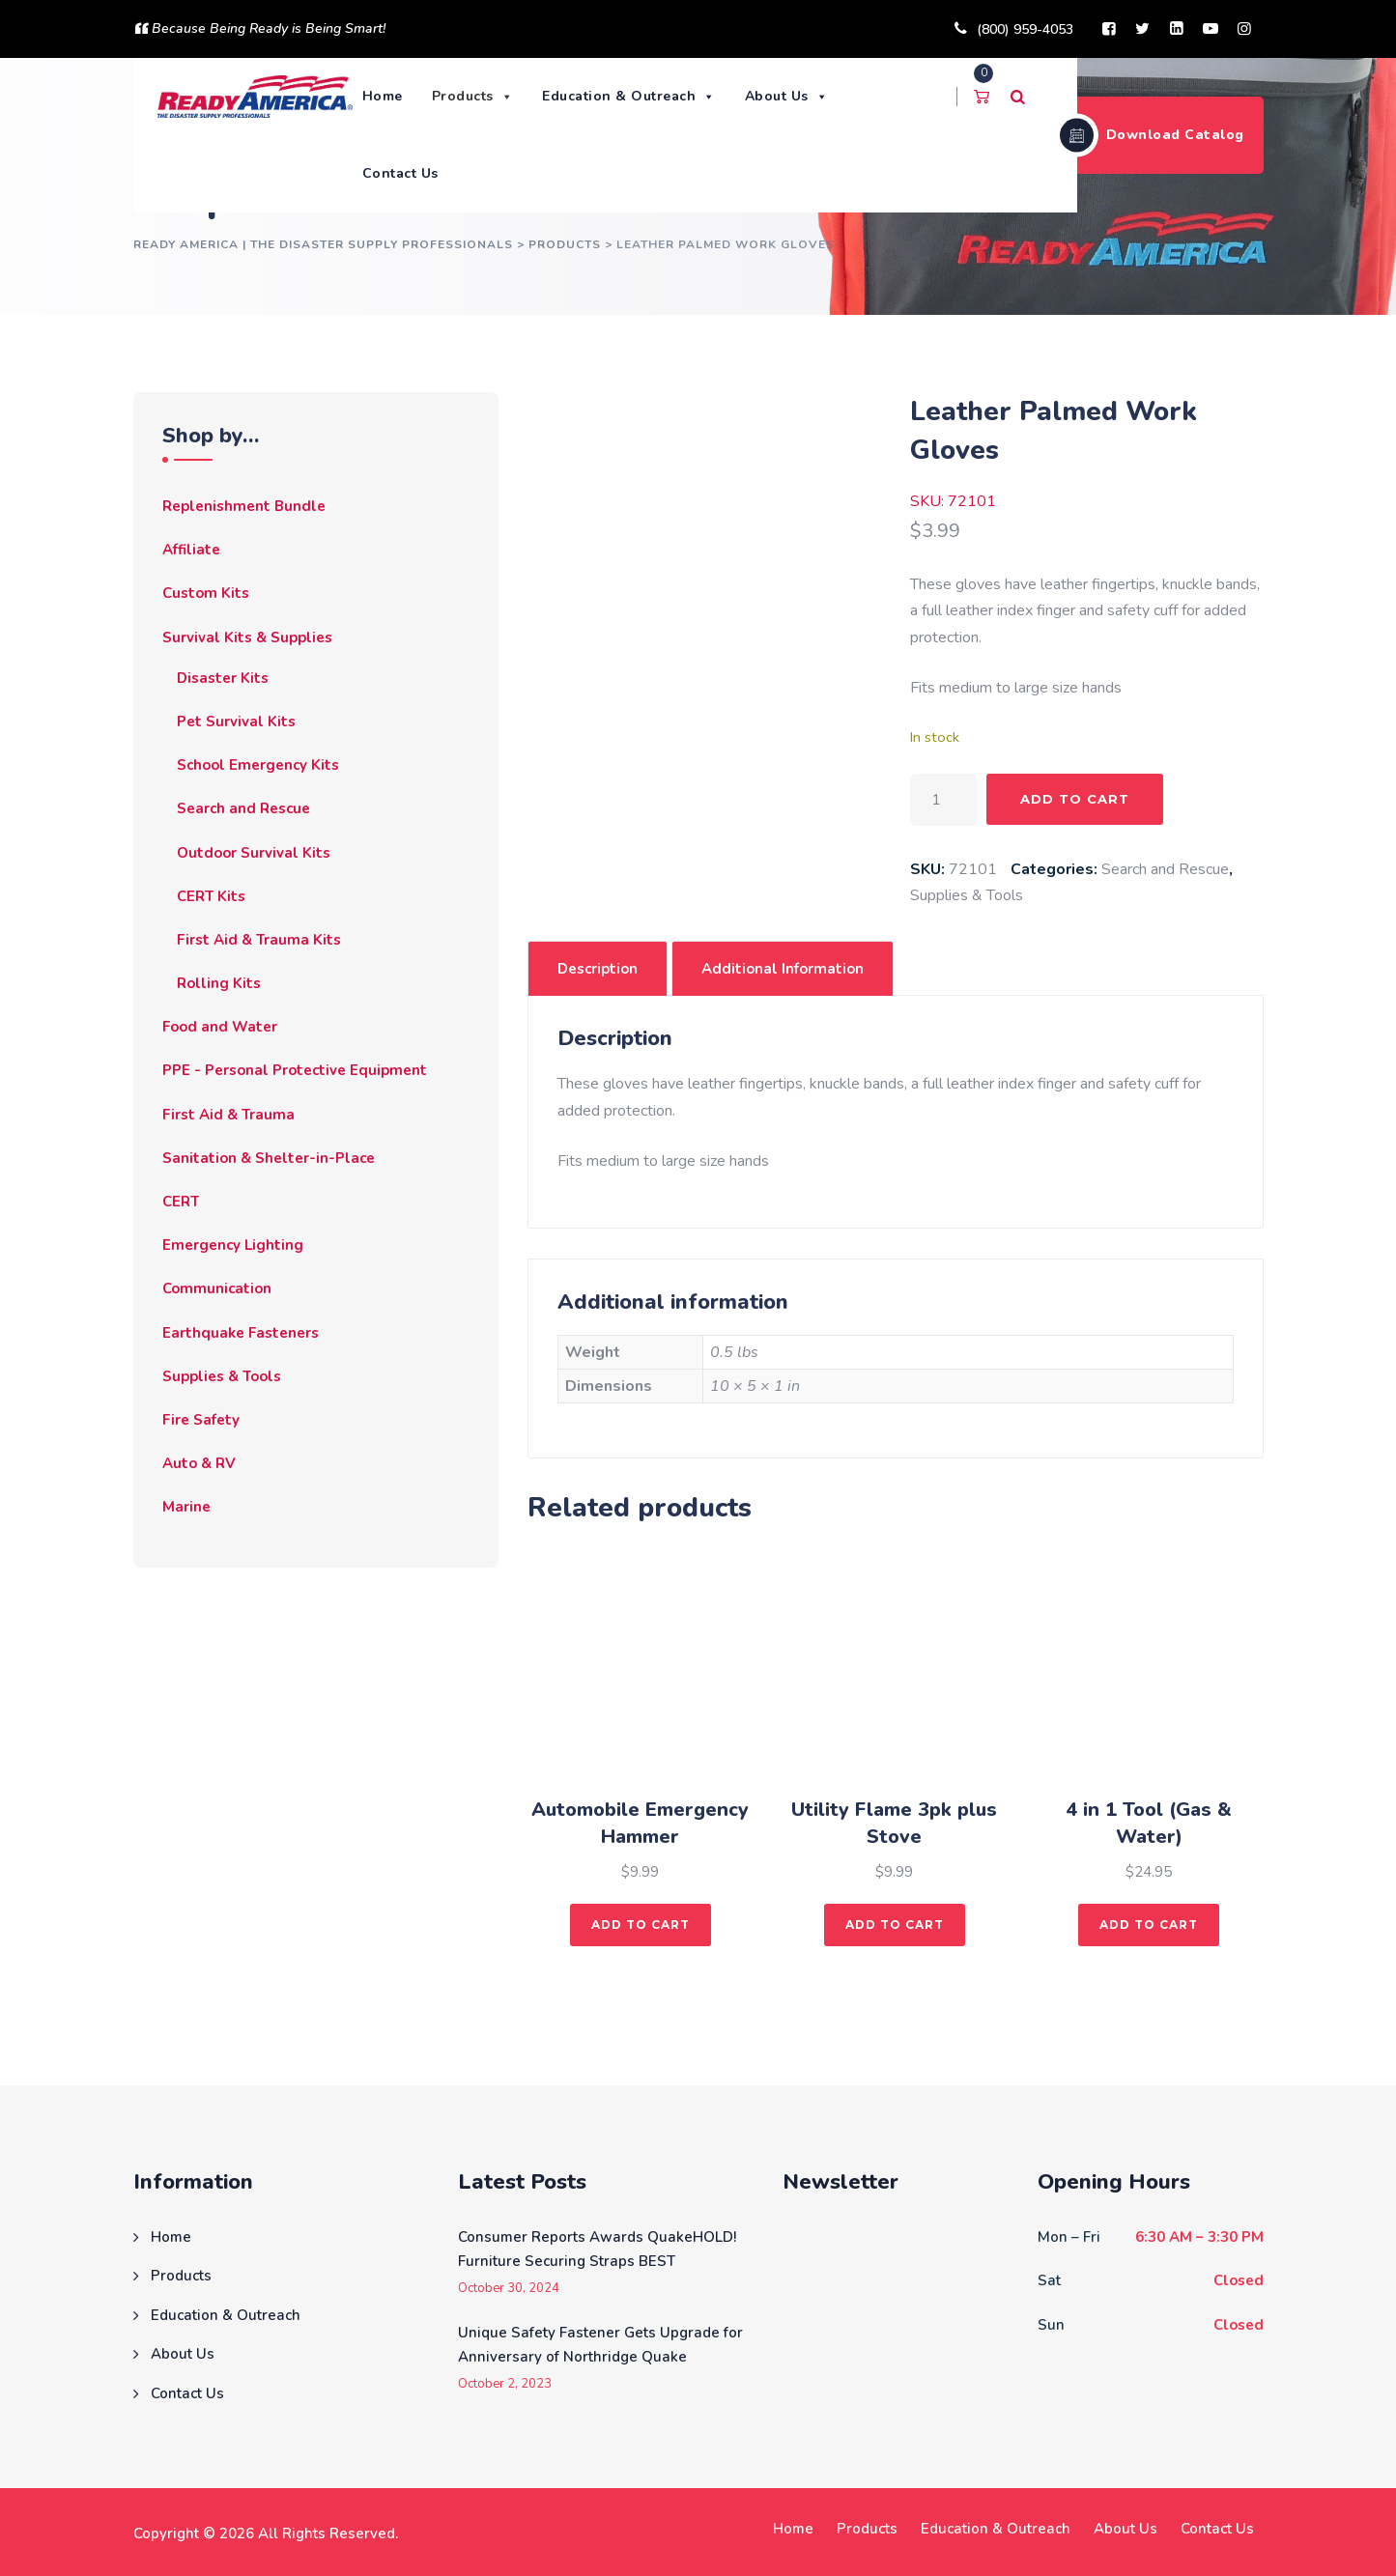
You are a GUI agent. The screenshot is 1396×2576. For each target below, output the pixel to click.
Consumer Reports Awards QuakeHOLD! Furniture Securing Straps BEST (597, 2249)
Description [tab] (597, 968)
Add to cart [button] (640, 1924)
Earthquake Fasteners (240, 1333)
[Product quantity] (944, 800)
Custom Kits (205, 593)
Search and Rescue (1165, 869)
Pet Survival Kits (236, 721)
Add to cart (1074, 799)
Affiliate (191, 549)
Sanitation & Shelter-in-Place (268, 1158)
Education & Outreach (631, 96)
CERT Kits (211, 896)
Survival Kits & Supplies (247, 637)
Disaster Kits (223, 678)
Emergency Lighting (232, 1245)
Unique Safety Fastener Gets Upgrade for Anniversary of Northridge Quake (600, 2345)
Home (383, 96)
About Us (788, 96)
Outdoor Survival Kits (253, 853)
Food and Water (219, 1026)
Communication (216, 1288)
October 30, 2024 (508, 2288)
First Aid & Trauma (228, 1114)
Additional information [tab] (782, 968)
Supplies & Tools (966, 895)
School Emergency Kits (258, 765)
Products (474, 96)
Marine (186, 1506)
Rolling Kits (219, 983)
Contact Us (401, 173)
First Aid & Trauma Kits (259, 939)
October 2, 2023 (505, 2384)
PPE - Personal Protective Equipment (294, 1070)
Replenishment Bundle (244, 506)
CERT (180, 1201)
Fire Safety (201, 1420)
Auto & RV (199, 1463)
